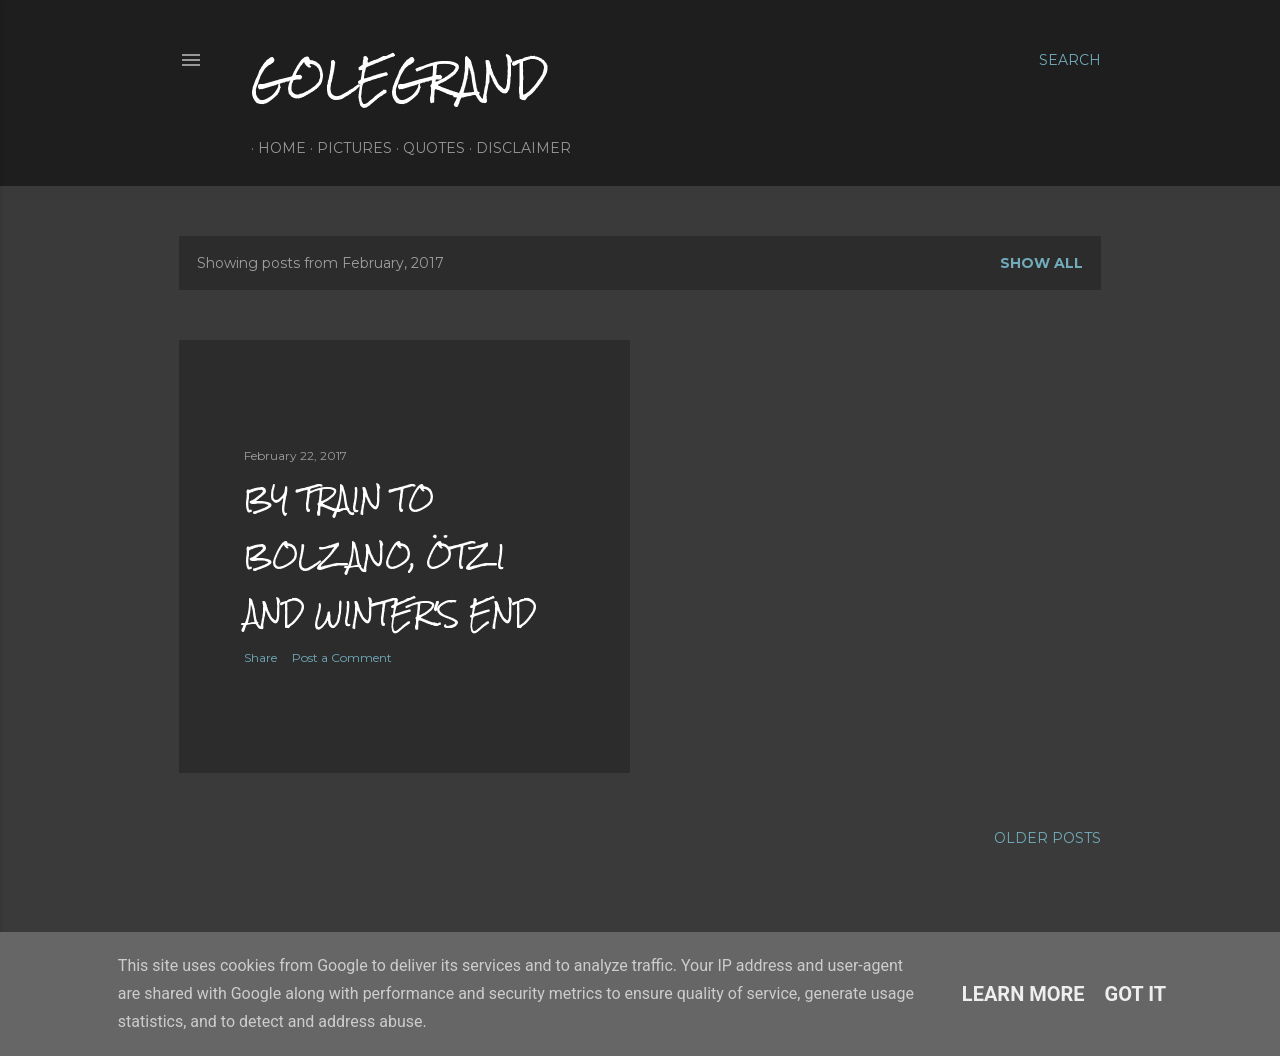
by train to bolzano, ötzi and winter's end (390, 556)
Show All (1041, 263)
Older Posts (1047, 838)
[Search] (1070, 60)
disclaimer (516, 148)
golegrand (399, 78)
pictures (347, 148)
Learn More (1023, 994)
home (275, 148)
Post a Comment (342, 657)
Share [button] (260, 657)
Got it (1136, 994)
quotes (427, 148)
